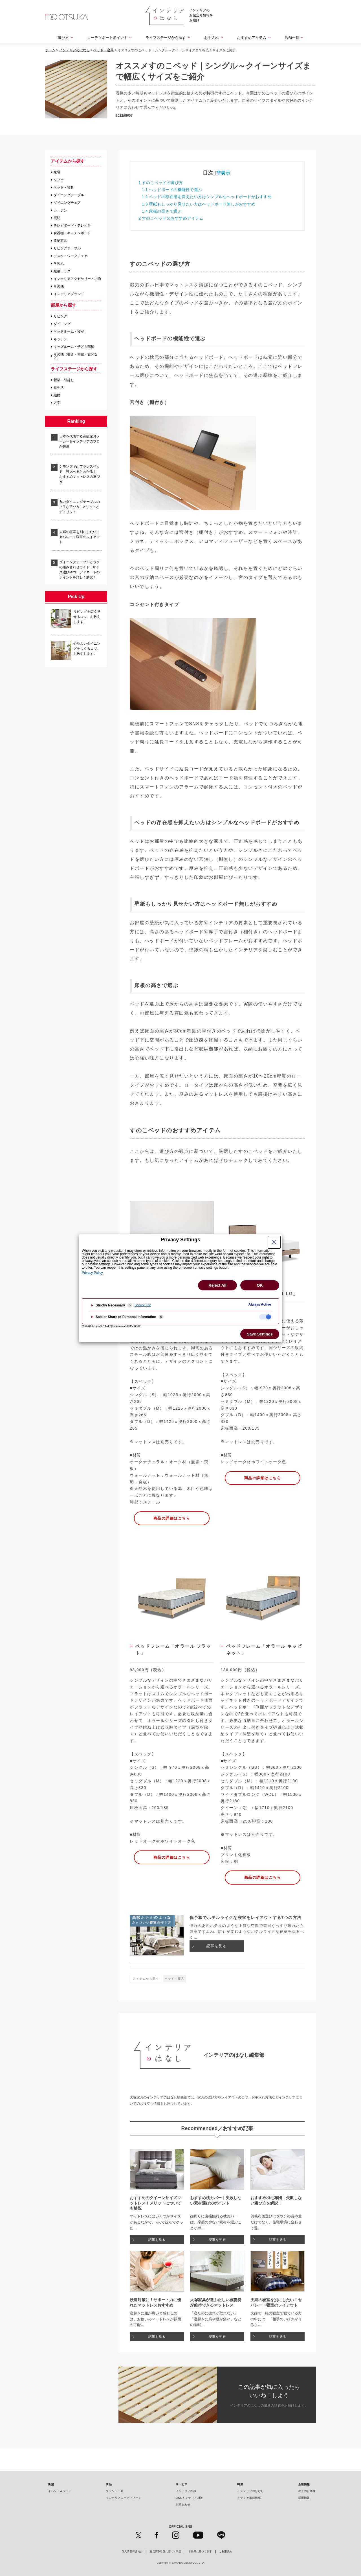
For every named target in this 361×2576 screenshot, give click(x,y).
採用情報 (304, 2497)
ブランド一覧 (115, 2491)
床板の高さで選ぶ (162, 211)
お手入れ (211, 38)
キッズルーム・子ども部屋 (74, 346)
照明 (57, 218)
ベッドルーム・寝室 (69, 331)
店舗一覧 (292, 38)
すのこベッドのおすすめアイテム (170, 218)
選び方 (63, 38)
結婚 (57, 395)
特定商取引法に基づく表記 (165, 2551)
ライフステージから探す (166, 38)
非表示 (223, 173)
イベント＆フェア (60, 2491)
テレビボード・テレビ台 (72, 225)
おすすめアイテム (251, 38)
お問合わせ (183, 2504)
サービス (182, 2484)
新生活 (59, 387)
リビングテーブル (67, 248)
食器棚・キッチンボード (72, 233)
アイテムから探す (68, 161)
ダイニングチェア (67, 202)
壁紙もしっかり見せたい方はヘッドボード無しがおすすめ (198, 204)
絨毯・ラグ (62, 271)
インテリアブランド (69, 294)
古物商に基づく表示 (200, 2551)
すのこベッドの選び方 (160, 182)
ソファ (59, 180)
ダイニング (62, 324)
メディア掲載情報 (249, 2497)
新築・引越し (64, 380)
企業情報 (304, 2484)
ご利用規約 (225, 2551)
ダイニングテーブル (69, 195)
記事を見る (216, 1946)
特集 (240, 2484)
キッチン (60, 339)
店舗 (51, 2484)
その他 (59, 286)
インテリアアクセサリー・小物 (77, 278)
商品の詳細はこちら (171, 1518)
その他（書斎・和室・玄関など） (76, 356)
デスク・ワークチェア (70, 256)
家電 (57, 172)
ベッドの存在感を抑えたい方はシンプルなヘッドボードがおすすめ (207, 196)
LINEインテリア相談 (189, 2497)
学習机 (59, 263)
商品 (109, 2484)
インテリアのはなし (250, 2491)
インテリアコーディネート (123, 2497)
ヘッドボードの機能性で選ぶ (172, 189)
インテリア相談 (186, 2491)
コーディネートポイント (107, 38)
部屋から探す (63, 305)
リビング (60, 316)
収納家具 (60, 240)
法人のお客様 (307, 2491)
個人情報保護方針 (132, 2551)
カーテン (60, 210)
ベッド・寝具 (64, 187)
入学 (57, 402)
